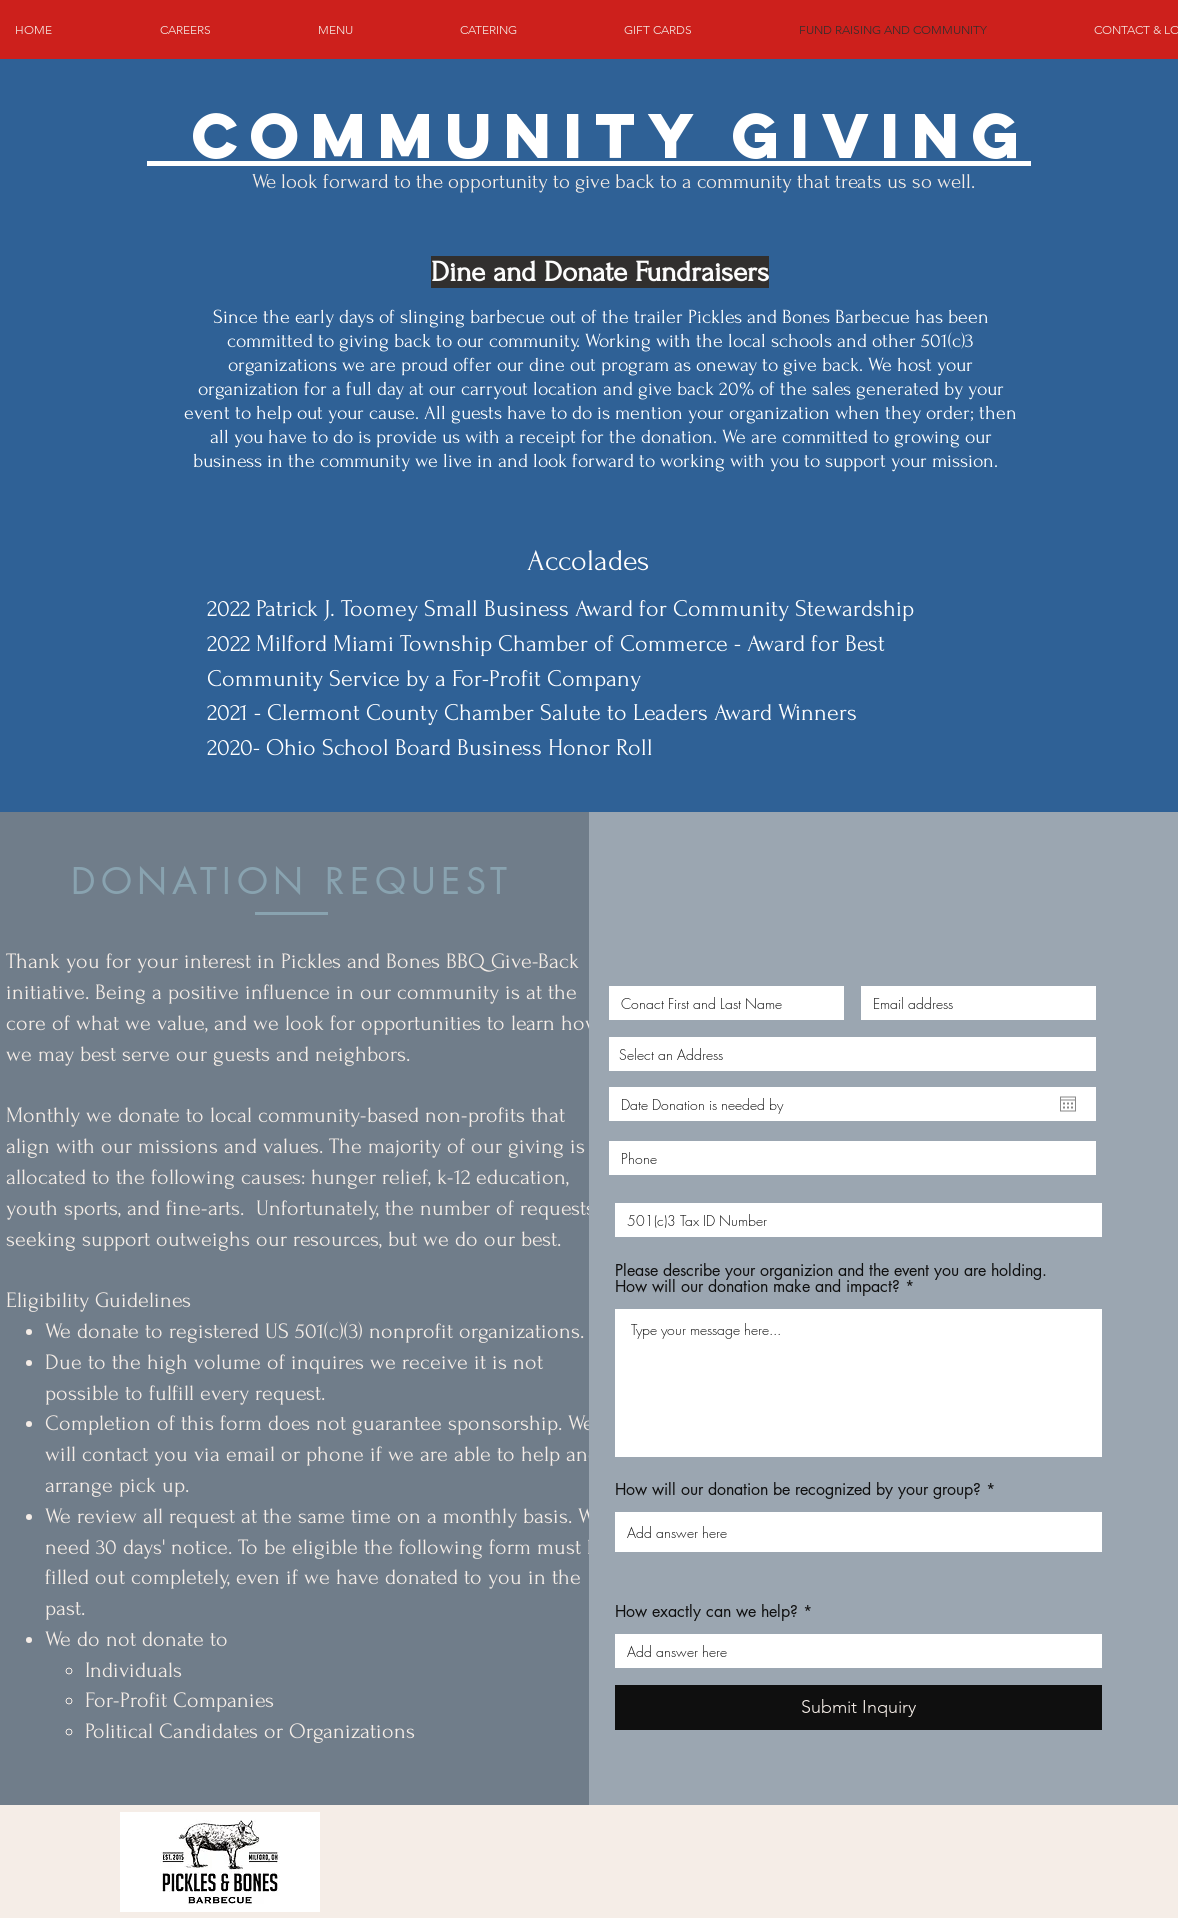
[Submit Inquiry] (858, 1707)
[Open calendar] (1068, 1104)
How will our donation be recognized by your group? (798, 1490)
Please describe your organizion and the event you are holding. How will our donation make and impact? (831, 1279)
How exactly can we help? (706, 1612)
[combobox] (852, 1054)
